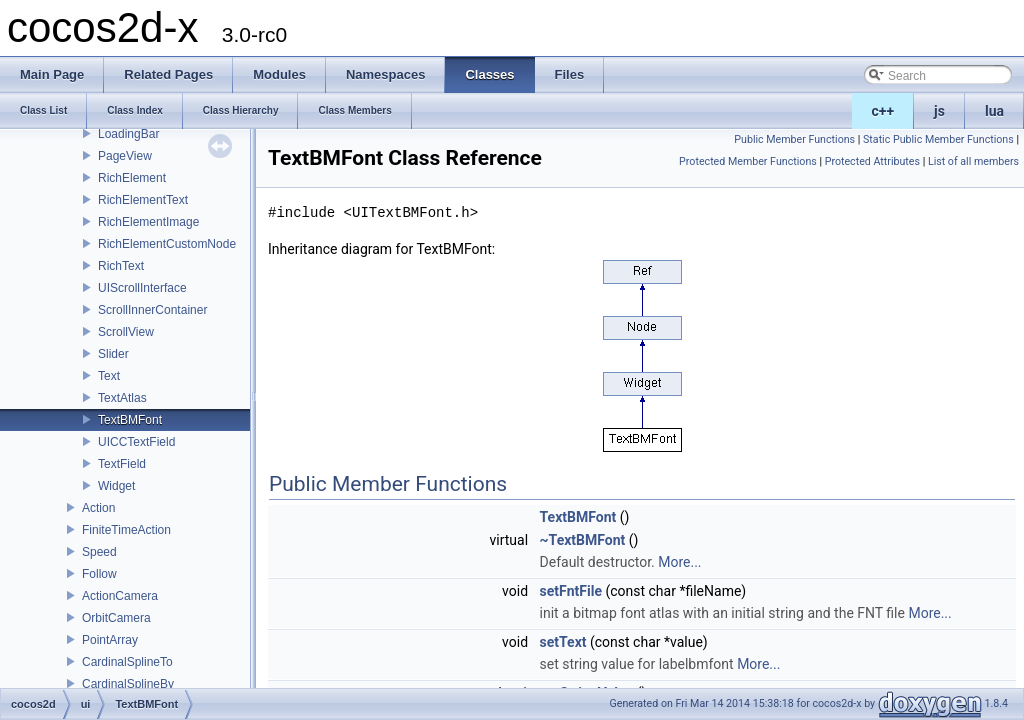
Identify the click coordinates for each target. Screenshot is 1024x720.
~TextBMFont (583, 540)
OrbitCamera (116, 618)
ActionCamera (120, 596)
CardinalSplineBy (128, 684)
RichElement (132, 178)
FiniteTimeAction (126, 530)
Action (98, 508)
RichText (121, 266)
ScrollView (126, 332)
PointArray (110, 640)
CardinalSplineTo (127, 662)
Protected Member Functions (748, 161)
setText (563, 642)
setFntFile (571, 591)
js (939, 111)
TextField (122, 464)
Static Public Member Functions (938, 139)
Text (109, 376)
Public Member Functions (794, 139)
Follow (99, 574)
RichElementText (143, 200)
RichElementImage (148, 222)
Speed (99, 552)
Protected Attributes (872, 161)
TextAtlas (122, 398)
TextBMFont (130, 420)
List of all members (973, 161)
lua (994, 111)
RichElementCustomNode (167, 244)
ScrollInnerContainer (152, 310)
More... (679, 562)
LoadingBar (128, 134)
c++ (883, 111)
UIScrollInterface (142, 288)
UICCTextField (136, 442)
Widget (116, 486)
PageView (125, 156)
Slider (113, 354)
